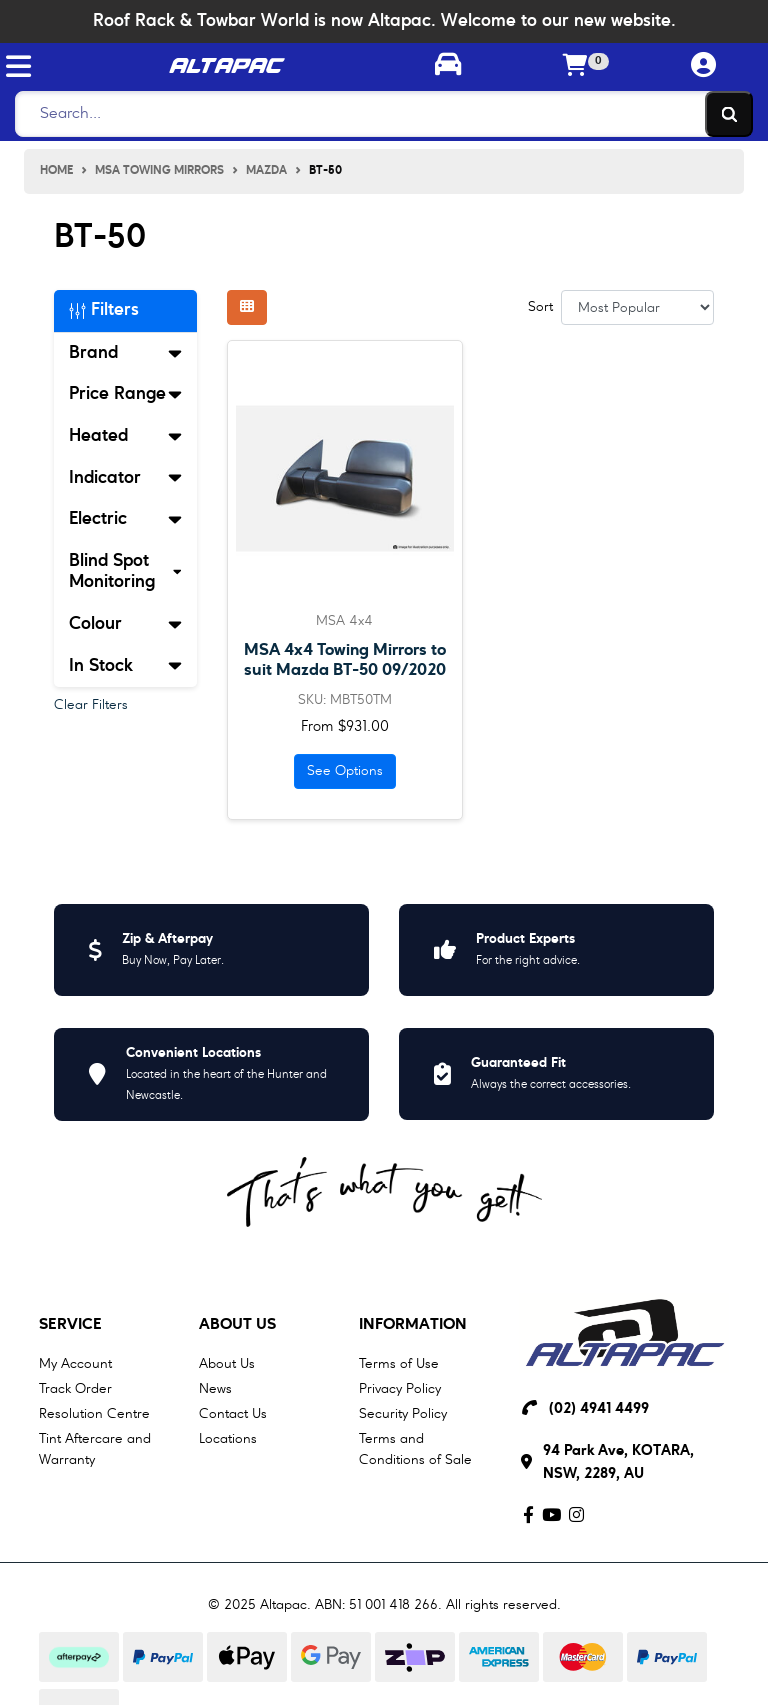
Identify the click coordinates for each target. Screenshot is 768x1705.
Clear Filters (91, 705)
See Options (345, 771)
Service (70, 1325)
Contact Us (233, 1414)
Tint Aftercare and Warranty (95, 1449)
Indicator (125, 478)
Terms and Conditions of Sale (415, 1449)
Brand (125, 353)
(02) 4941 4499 (599, 1409)
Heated (125, 436)
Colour (125, 624)
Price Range (125, 394)
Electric (125, 519)
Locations (228, 1439)
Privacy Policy (400, 1389)
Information (413, 1325)
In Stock (125, 666)
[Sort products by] (637, 307)
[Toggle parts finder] (448, 67)
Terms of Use (399, 1364)
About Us (237, 1325)
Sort (540, 307)
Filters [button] (104, 310)
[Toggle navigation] (18, 66)
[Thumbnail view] (247, 307)
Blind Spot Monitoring (125, 572)
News (215, 1389)
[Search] (378, 114)
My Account (75, 1364)
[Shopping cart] (576, 67)
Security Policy (403, 1414)
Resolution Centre (94, 1414)
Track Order (75, 1389)
